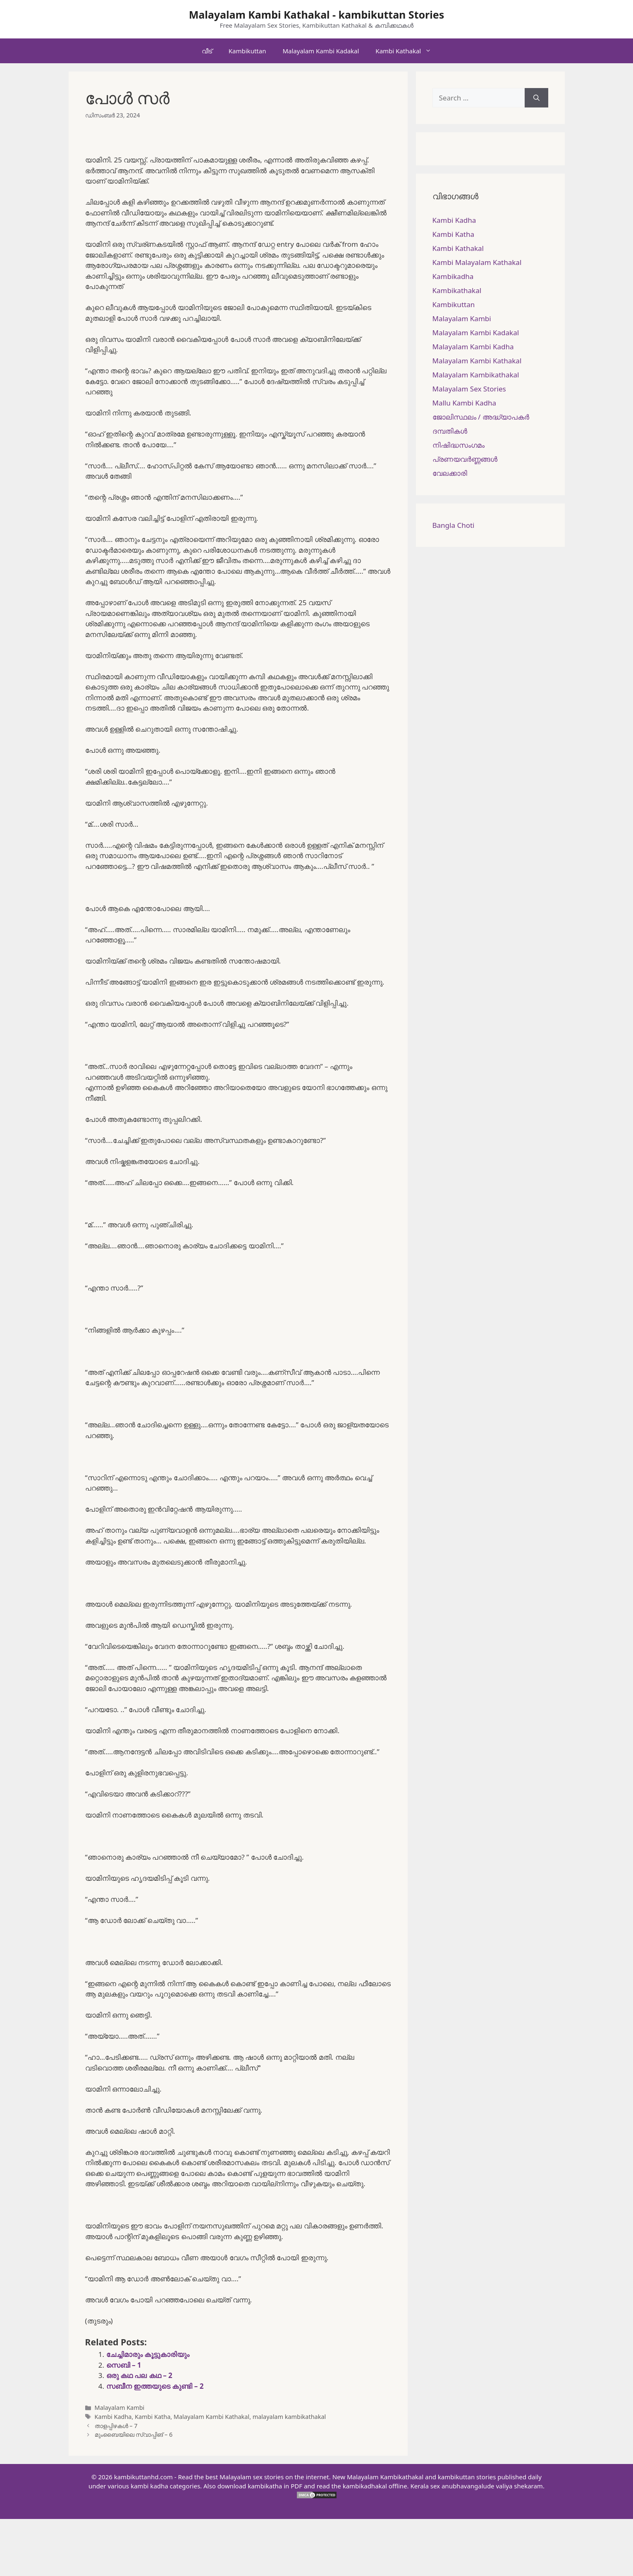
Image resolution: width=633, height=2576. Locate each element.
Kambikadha (453, 276)
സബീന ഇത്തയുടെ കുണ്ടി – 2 (155, 2386)
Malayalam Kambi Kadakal (320, 51)
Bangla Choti (453, 525)
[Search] (536, 98)
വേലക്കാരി (449, 473)
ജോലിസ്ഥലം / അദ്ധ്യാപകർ (480, 417)
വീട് (207, 51)
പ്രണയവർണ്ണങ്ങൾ (464, 459)
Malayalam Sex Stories (469, 389)
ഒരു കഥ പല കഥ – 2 (139, 2375)
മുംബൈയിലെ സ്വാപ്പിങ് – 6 (134, 2434)
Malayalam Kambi (120, 2407)
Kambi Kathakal (407, 50)
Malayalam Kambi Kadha (473, 346)
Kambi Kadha (113, 2417)
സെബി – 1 (123, 2365)
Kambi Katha (152, 2417)
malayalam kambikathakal (289, 2417)
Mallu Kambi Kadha (464, 403)
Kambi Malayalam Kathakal (477, 262)
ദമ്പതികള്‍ (449, 431)
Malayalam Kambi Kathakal (211, 2417)
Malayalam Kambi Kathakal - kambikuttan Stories (316, 14)
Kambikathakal (457, 290)
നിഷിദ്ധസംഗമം (458, 445)
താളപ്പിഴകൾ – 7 (116, 2426)
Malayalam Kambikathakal (475, 374)
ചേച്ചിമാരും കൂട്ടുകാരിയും (147, 2354)
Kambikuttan (247, 51)
